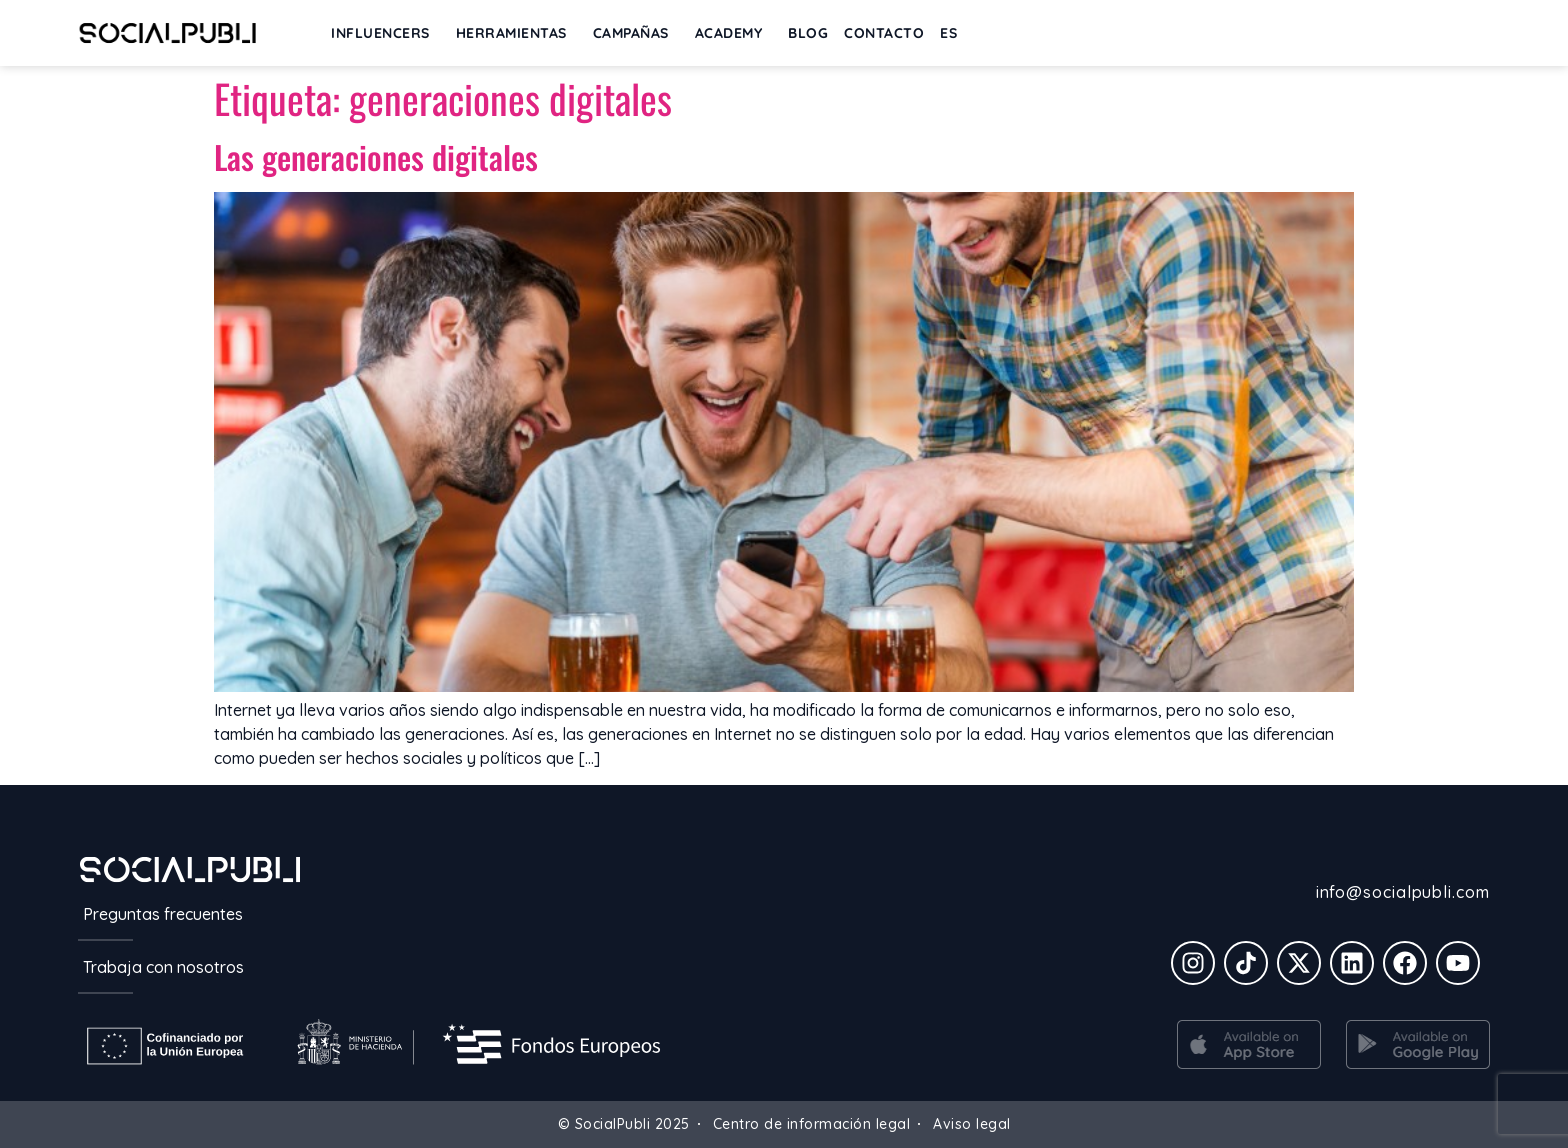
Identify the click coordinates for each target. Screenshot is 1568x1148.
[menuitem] (948, 33)
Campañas (636, 33)
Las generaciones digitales (376, 156)
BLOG (808, 33)
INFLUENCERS (385, 33)
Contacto (884, 33)
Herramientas (516, 33)
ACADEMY (734, 33)
